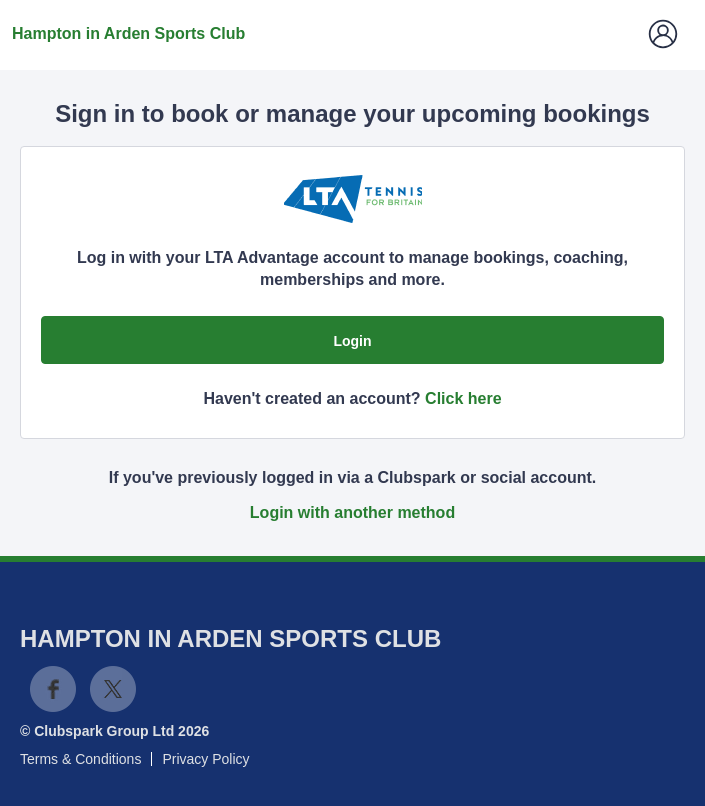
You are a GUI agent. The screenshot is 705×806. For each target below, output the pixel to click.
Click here (463, 398)
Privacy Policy (205, 759)
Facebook (53, 689)
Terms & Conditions (80, 759)
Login (352, 341)
